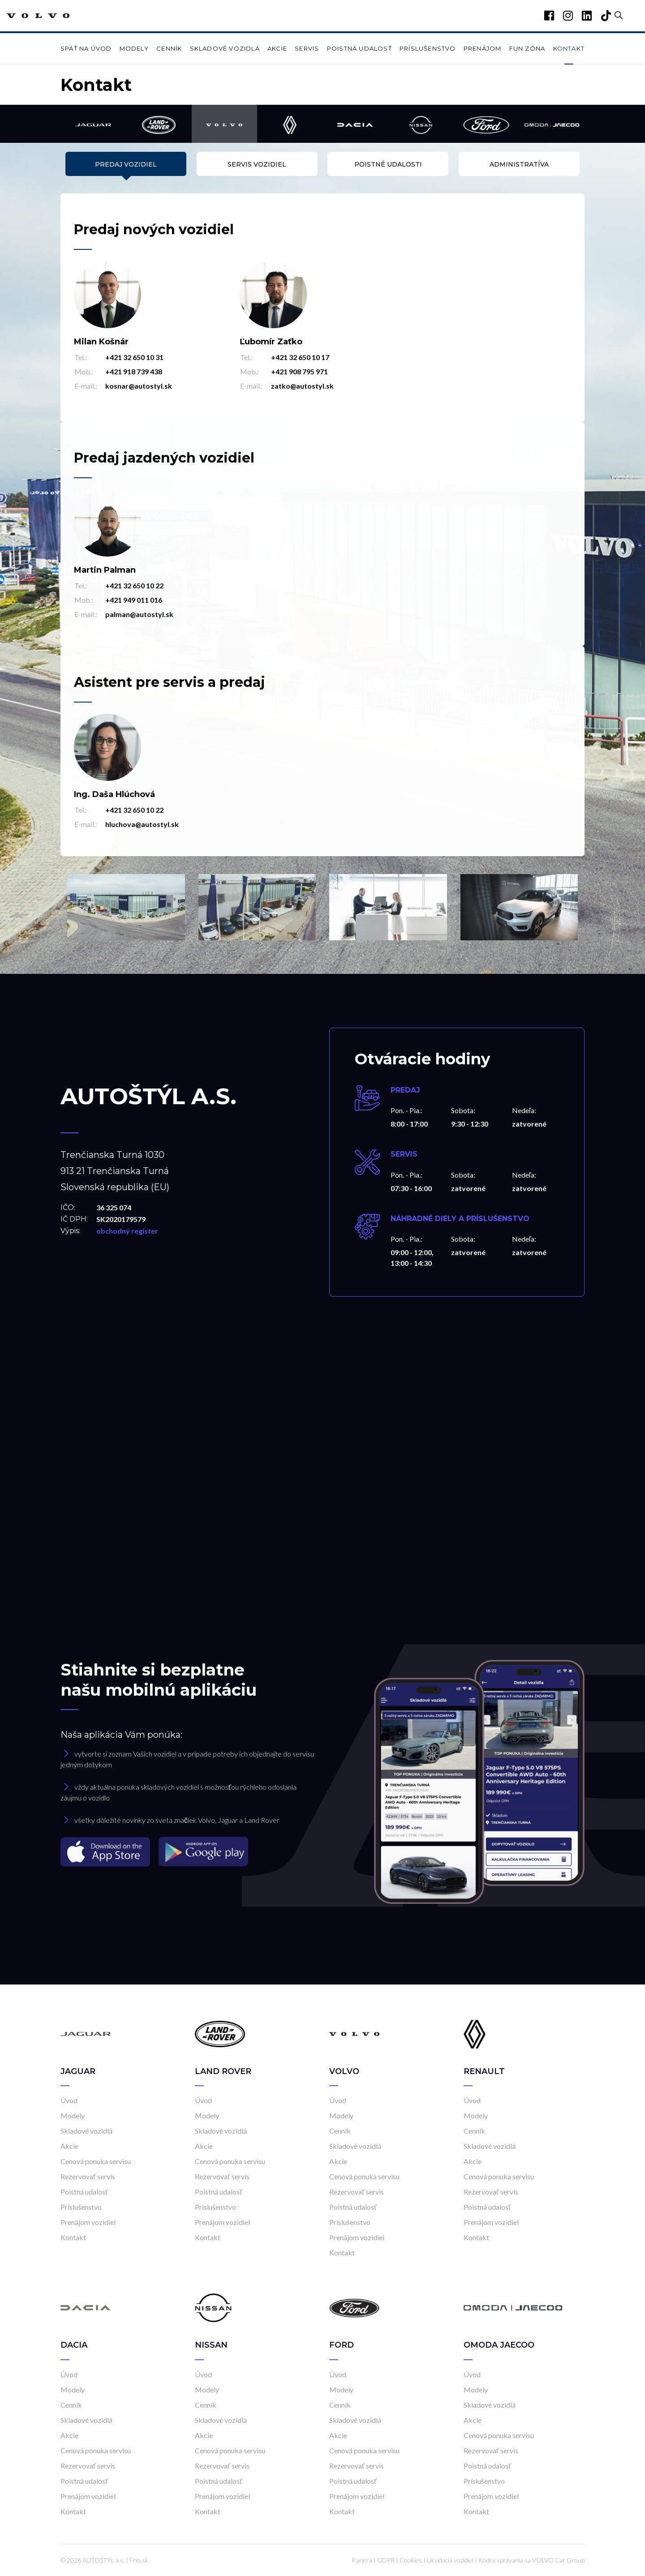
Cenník (169, 48)
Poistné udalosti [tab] (388, 164)
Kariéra (362, 2560)
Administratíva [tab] (519, 164)
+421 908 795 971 (299, 371)
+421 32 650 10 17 (300, 357)
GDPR (386, 2560)
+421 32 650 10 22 (134, 585)
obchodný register (127, 1230)
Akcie (277, 48)
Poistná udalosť (359, 48)
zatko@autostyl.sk (302, 385)
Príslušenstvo (428, 48)
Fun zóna (527, 48)
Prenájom (483, 48)
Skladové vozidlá (225, 48)
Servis (307, 48)
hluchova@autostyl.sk (142, 824)
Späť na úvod (86, 48)
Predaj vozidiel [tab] (126, 164)
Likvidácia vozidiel (450, 2560)
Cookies (411, 2560)
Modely (134, 48)
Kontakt (569, 48)
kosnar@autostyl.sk (138, 385)
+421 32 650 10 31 (134, 357)
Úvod (68, 2100)
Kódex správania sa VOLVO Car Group (531, 2560)
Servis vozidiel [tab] (257, 164)
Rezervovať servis (87, 2176)
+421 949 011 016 (133, 600)
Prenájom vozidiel (88, 2222)
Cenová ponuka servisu (95, 2161)
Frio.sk (138, 2560)
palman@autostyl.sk (139, 614)
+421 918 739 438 (133, 371)
